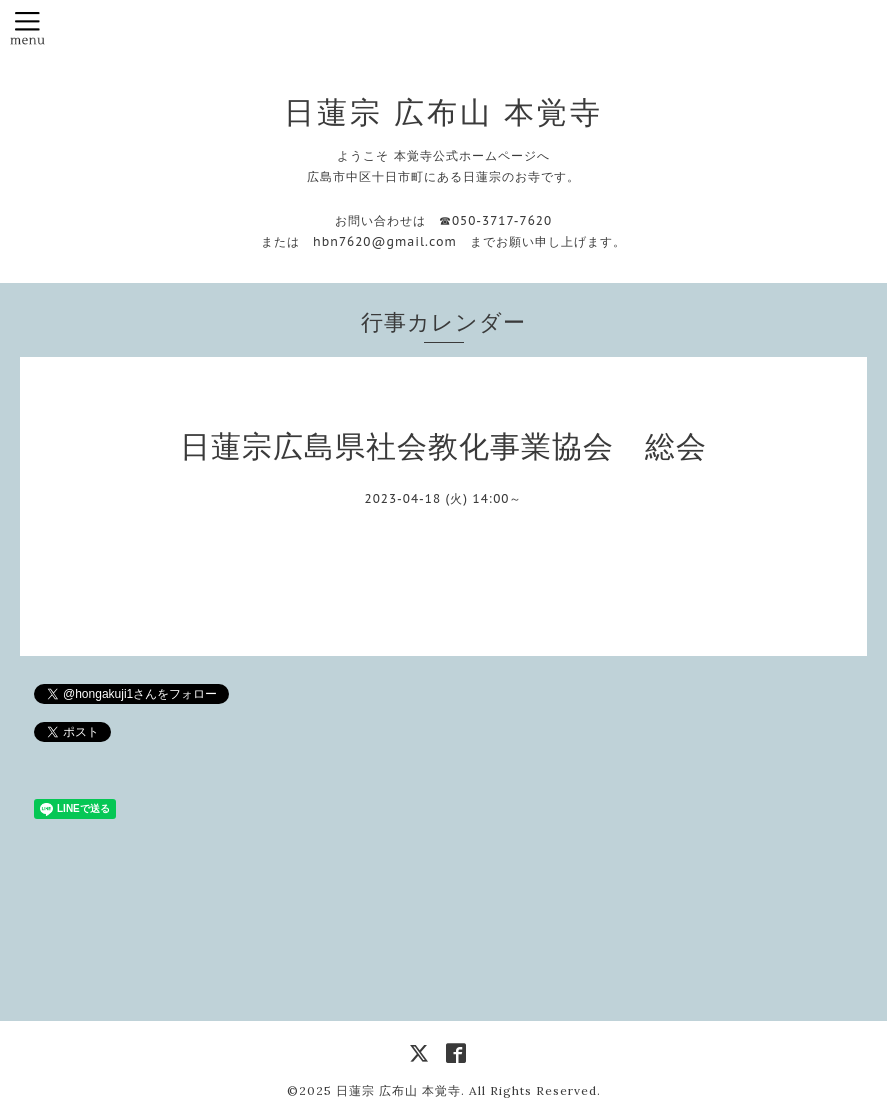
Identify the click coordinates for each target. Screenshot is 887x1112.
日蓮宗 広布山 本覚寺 (443, 112)
